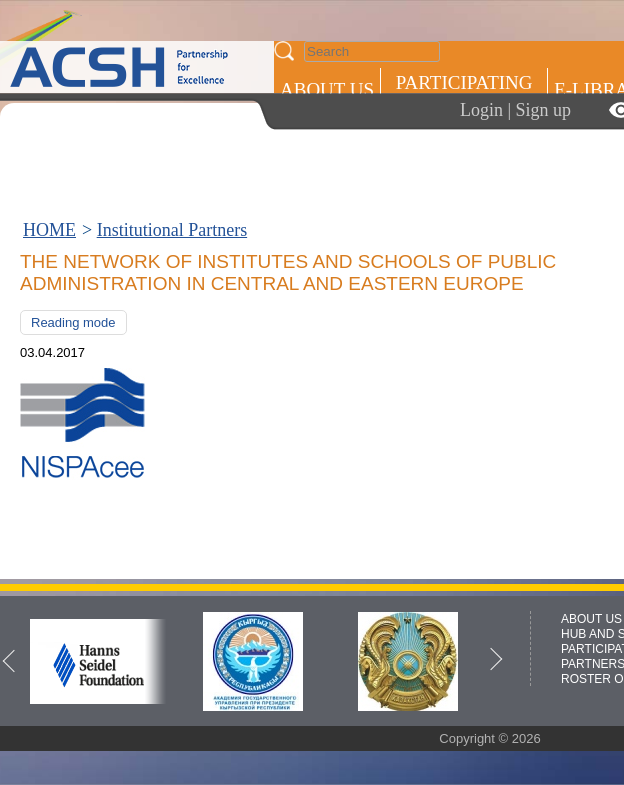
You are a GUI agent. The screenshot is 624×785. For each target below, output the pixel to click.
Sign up (544, 110)
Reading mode (73, 322)
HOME (49, 230)
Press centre (347, 162)
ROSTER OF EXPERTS (463, 175)
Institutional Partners (172, 230)
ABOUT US (327, 89)
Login (481, 110)
